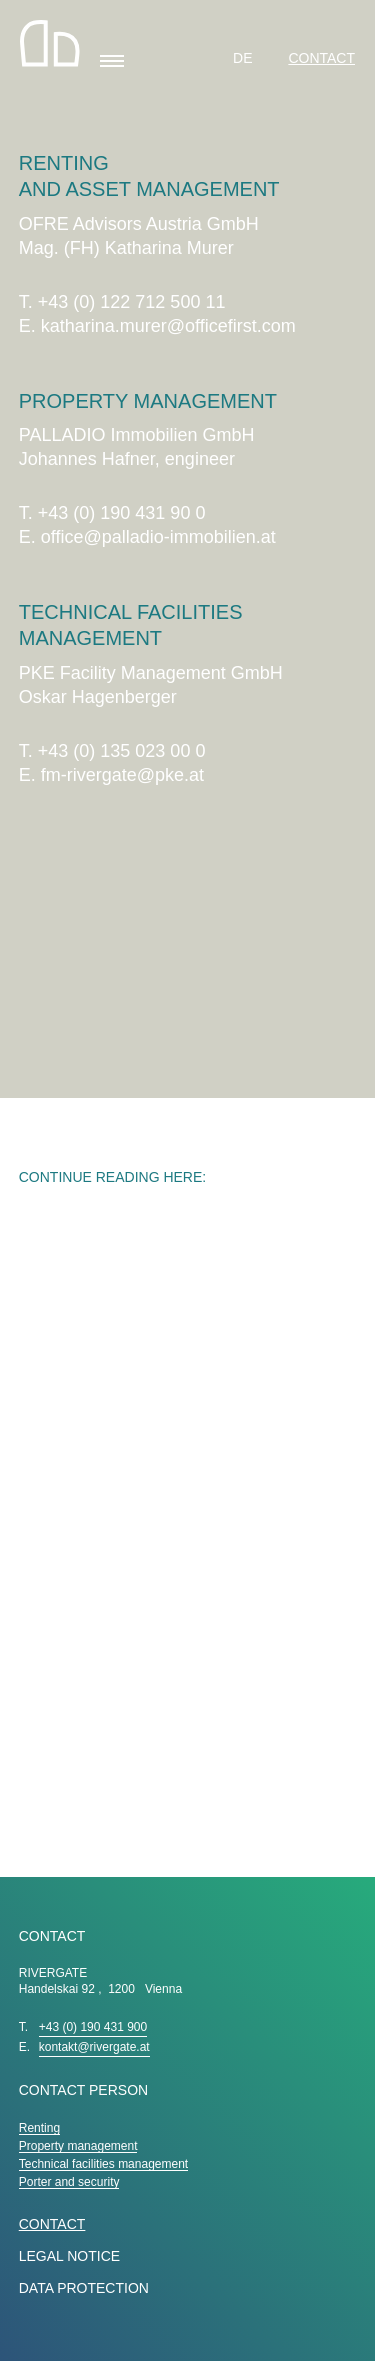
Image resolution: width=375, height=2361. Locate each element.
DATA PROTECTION (84, 2288)
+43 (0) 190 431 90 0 (122, 513)
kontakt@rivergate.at (94, 2047)
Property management (78, 2146)
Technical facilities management (103, 2164)
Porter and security (69, 2182)
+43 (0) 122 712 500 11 (132, 302)
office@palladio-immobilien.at (158, 537)
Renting (39, 2128)
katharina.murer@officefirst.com (168, 326)
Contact (321, 58)
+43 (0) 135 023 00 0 (122, 751)
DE (244, 58)
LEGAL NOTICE (69, 2256)
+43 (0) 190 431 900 (93, 2027)
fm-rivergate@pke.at (122, 775)
